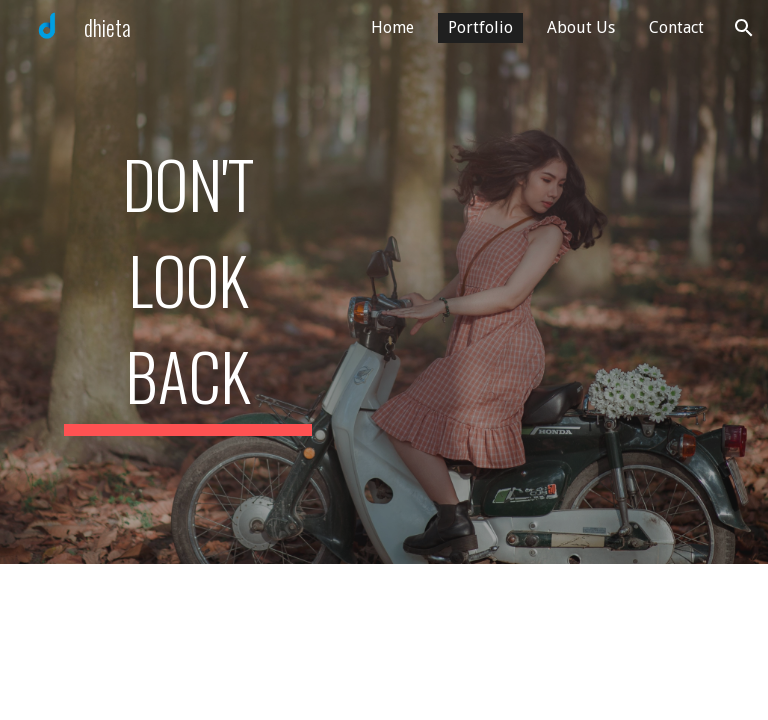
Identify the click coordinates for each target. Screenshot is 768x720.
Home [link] (392, 27)
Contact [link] (676, 27)
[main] (187, 282)
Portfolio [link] (480, 27)
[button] (744, 28)
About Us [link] (581, 27)
